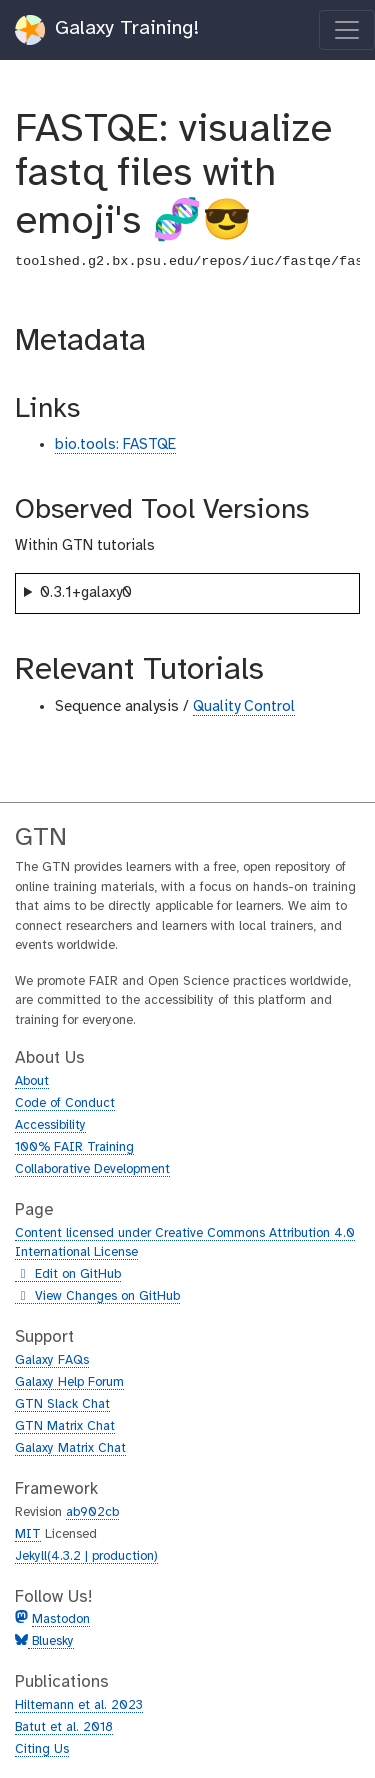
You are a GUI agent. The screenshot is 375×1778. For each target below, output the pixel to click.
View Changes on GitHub (97, 1297)
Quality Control (244, 707)
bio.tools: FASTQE (115, 445)
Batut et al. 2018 (64, 1727)
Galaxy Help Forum (69, 1382)
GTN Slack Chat (62, 1404)
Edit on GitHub (68, 1275)
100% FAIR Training (74, 1147)
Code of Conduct (65, 1103)
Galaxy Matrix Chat (70, 1448)
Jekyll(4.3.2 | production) (86, 1556)
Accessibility (50, 1125)
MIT (28, 1534)
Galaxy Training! (107, 30)
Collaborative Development (92, 1169)
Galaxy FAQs (52, 1360)
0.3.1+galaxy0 (86, 593)
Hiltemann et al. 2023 (79, 1705)
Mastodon (61, 1619)
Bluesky (51, 1641)
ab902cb (92, 1512)
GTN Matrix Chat (65, 1426)
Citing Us (42, 1749)
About (32, 1081)
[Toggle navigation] (347, 30)
